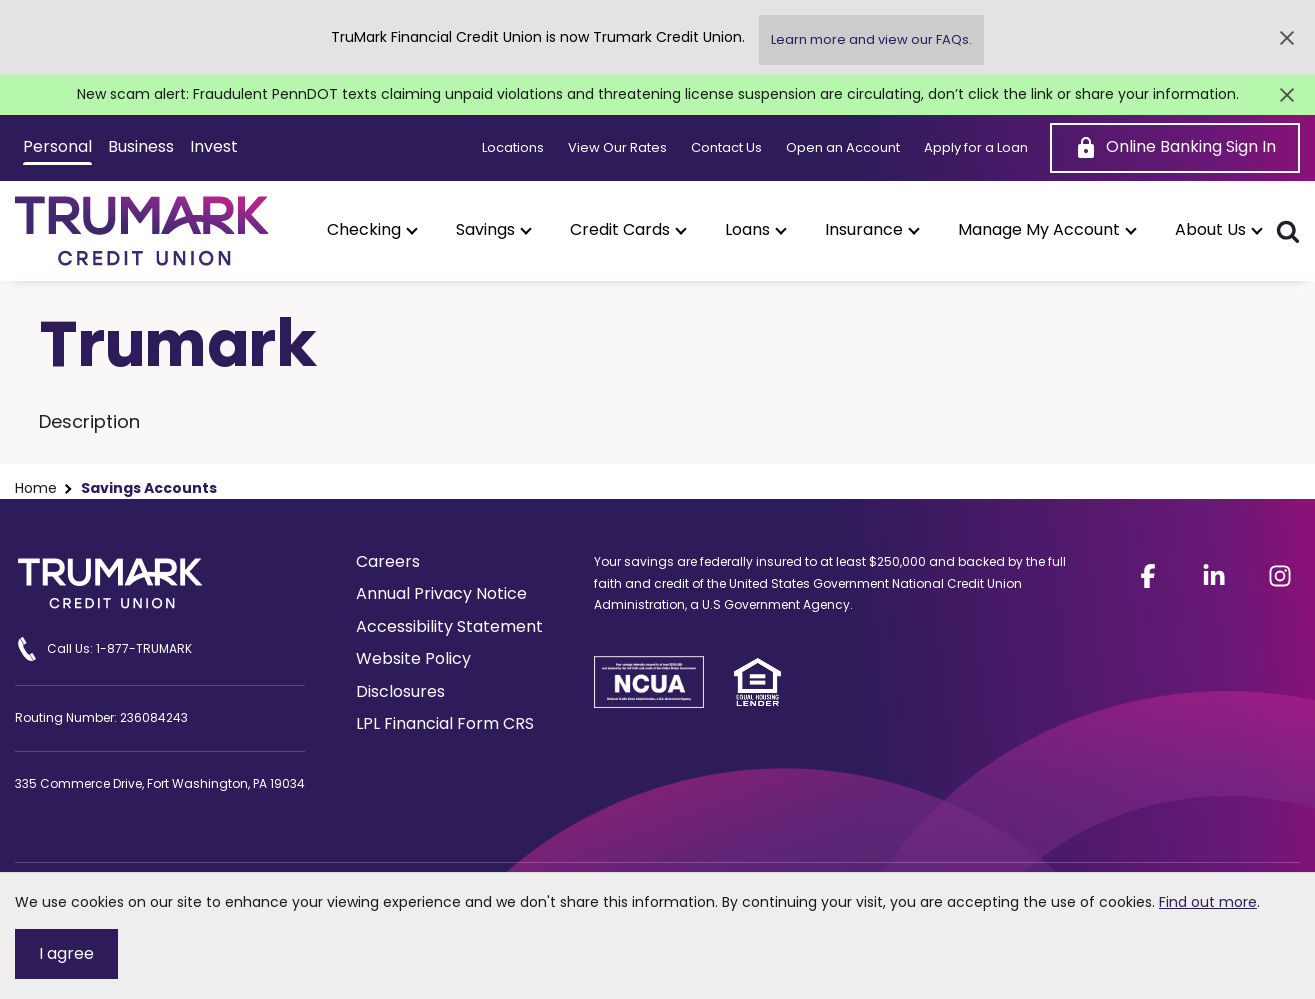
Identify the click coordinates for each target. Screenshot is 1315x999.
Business (141, 146)
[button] (371, 230)
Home (36, 488)
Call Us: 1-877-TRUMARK (103, 649)
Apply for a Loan (976, 148)
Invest (214, 146)
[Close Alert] (1287, 38)
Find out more (1208, 902)
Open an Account (843, 148)
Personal (57, 146)
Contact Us (726, 148)
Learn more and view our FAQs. (871, 39)
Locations (513, 148)
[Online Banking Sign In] (1175, 148)
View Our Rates (617, 148)
